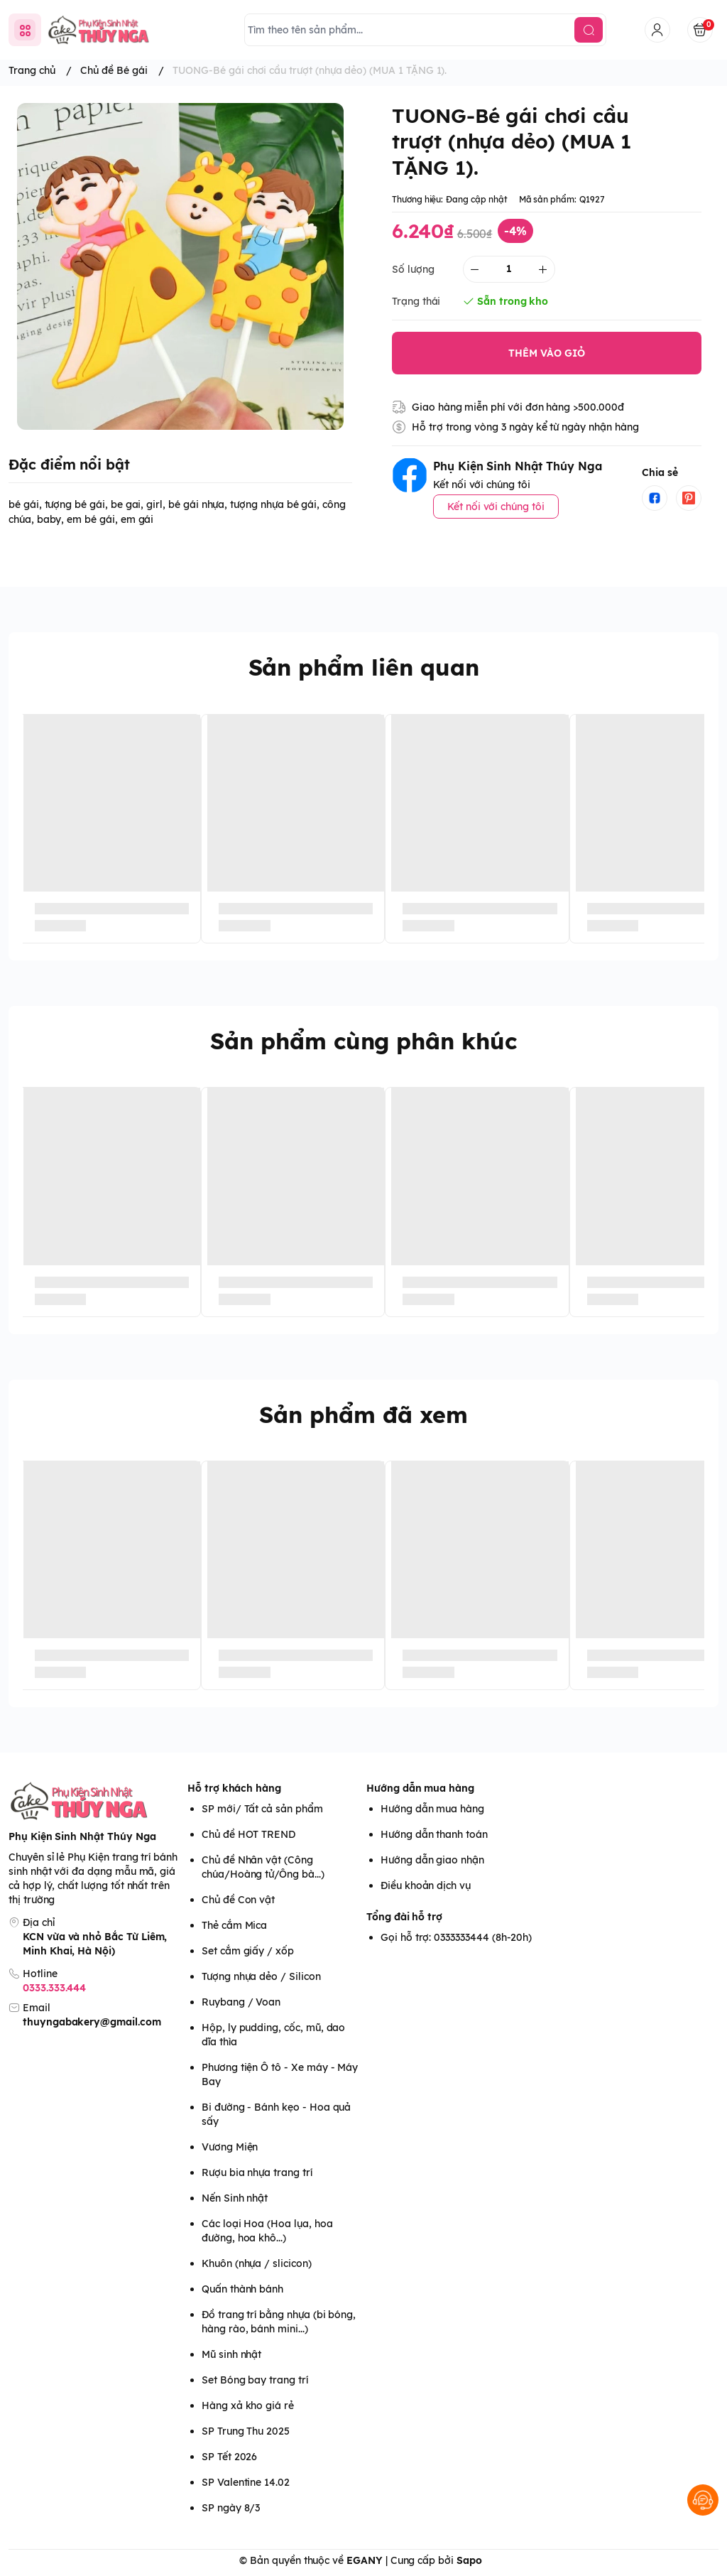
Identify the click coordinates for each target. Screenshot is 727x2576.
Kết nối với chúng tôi (496, 506)
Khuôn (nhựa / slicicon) (257, 2263)
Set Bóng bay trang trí (255, 2380)
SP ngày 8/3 (231, 2507)
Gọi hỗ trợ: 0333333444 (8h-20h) (456, 1937)
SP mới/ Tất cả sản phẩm (262, 1808)
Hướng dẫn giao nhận (432, 1859)
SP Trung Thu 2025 (246, 2431)
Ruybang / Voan (241, 2002)
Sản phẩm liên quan (363, 667)
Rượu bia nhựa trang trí (257, 2172)
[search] (588, 30)
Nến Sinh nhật (235, 2198)
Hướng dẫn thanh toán (434, 1834)
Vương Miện (230, 2147)
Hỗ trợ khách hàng (234, 1788)
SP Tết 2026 (229, 2456)
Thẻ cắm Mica (234, 1925)
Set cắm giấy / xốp (248, 1950)
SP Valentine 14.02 (246, 2482)
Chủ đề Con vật (238, 1899)
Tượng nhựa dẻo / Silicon (261, 1976)
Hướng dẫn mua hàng (420, 1788)
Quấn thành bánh (242, 2289)
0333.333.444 (54, 1987)
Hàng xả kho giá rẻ (248, 2405)
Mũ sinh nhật (231, 2354)
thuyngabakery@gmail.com (92, 2021)
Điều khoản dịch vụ (426, 1885)
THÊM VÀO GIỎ (546, 353)
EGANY (364, 2560)
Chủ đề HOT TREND (248, 1834)
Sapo (469, 2560)
